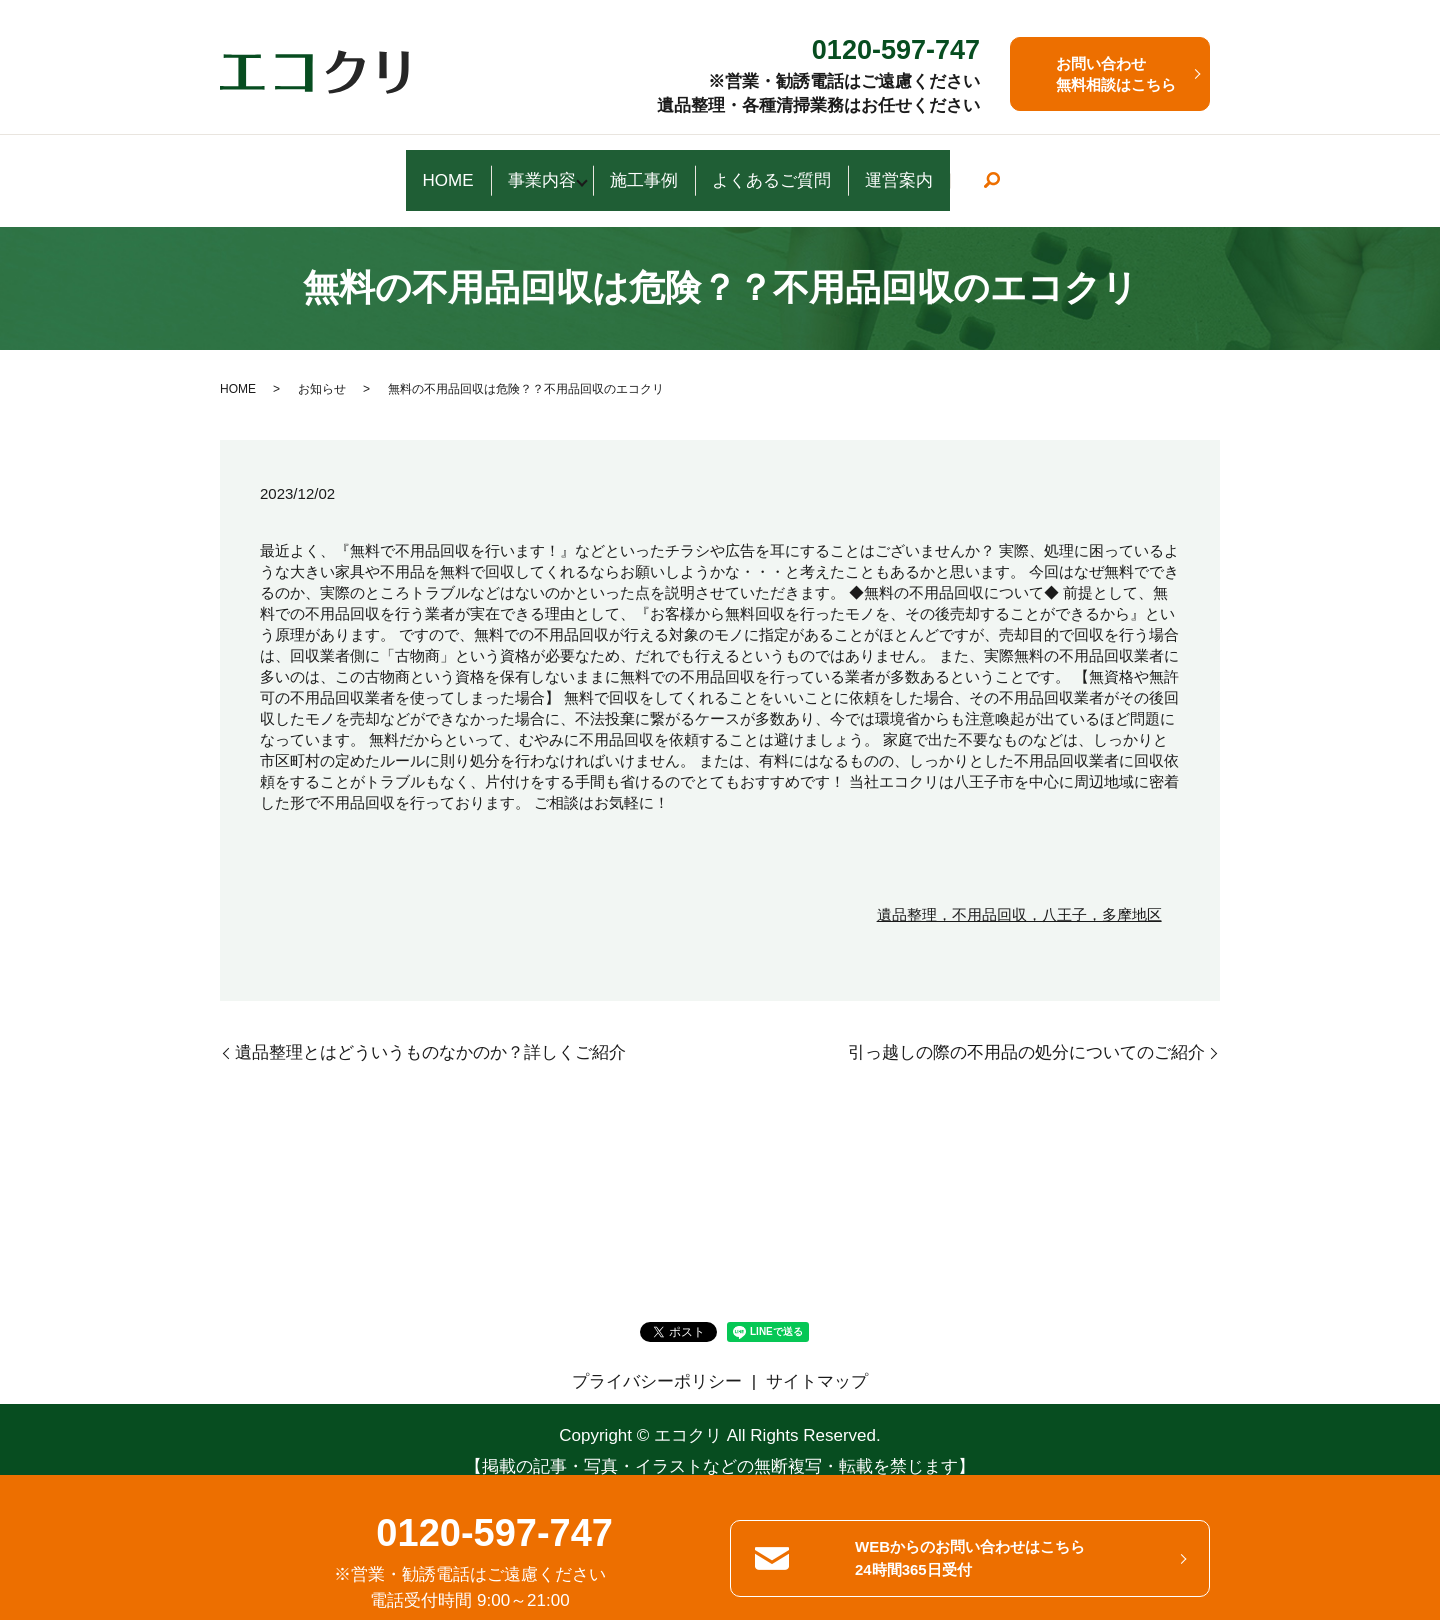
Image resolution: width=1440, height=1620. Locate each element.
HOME (354, 167)
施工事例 (635, 167)
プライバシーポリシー (657, 1356)
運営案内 (992, 167)
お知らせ (322, 364)
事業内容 (499, 167)
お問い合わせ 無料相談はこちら (1116, 74)
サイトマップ (817, 1356)
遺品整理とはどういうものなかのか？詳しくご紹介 (430, 1028)
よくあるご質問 (813, 167)
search (1111, 169)
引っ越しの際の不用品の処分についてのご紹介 (1026, 1028)
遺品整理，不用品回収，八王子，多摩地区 (1019, 890)
